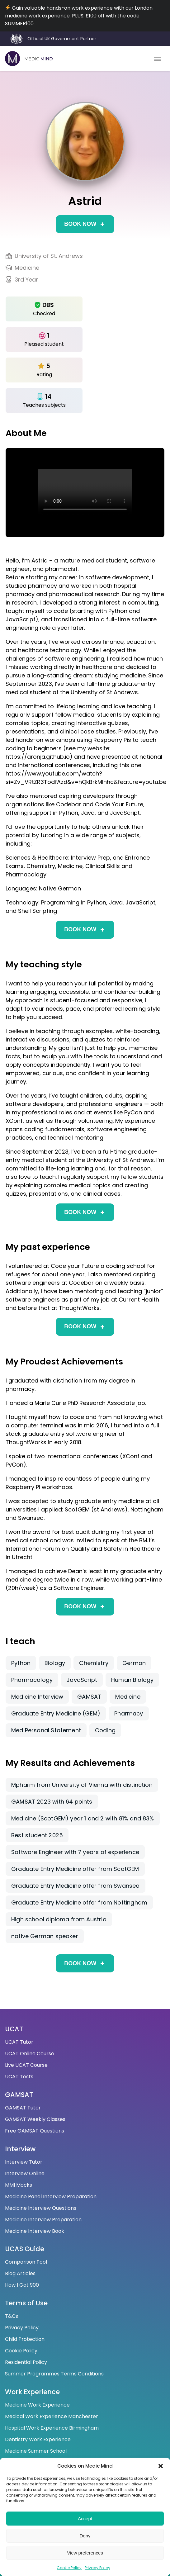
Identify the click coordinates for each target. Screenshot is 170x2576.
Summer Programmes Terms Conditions (54, 2373)
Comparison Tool (26, 2261)
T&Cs (11, 2316)
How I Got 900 (22, 2285)
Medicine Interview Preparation (43, 2219)
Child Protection (25, 2339)
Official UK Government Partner (61, 39)
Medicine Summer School (36, 2451)
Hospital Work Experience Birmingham (52, 2427)
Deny (84, 2535)
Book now (80, 224)
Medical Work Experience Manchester (51, 2416)
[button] (161, 2466)
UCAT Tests (19, 2076)
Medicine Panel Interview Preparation (51, 2196)
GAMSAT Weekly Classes (35, 2119)
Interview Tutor (23, 2162)
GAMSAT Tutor (23, 2107)
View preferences (85, 2552)
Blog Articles (20, 2273)
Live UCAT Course (26, 2065)
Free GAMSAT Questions (34, 2130)
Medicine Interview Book (34, 2231)
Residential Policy (26, 2362)
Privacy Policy (97, 2567)
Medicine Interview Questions (40, 2208)
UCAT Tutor (19, 2042)
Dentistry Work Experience (38, 2439)
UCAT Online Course (29, 2053)
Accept (85, 2518)
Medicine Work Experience (37, 2404)
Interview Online (25, 2173)
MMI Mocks (18, 2185)
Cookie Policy (69, 2567)
